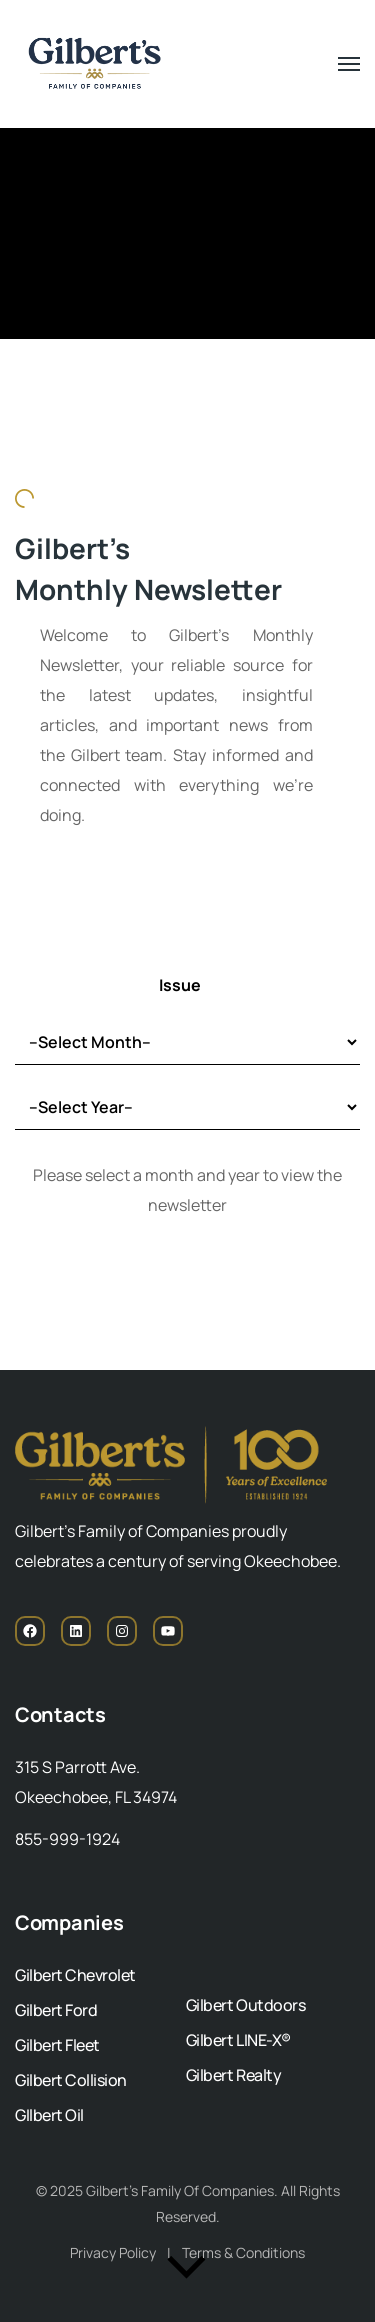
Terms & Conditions (243, 2252)
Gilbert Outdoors (245, 2005)
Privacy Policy (113, 2252)
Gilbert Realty (233, 2075)
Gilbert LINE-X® (238, 2040)
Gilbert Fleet (57, 2045)
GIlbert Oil (49, 2115)
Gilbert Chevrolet (75, 1975)
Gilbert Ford (56, 2010)
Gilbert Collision (71, 2080)
